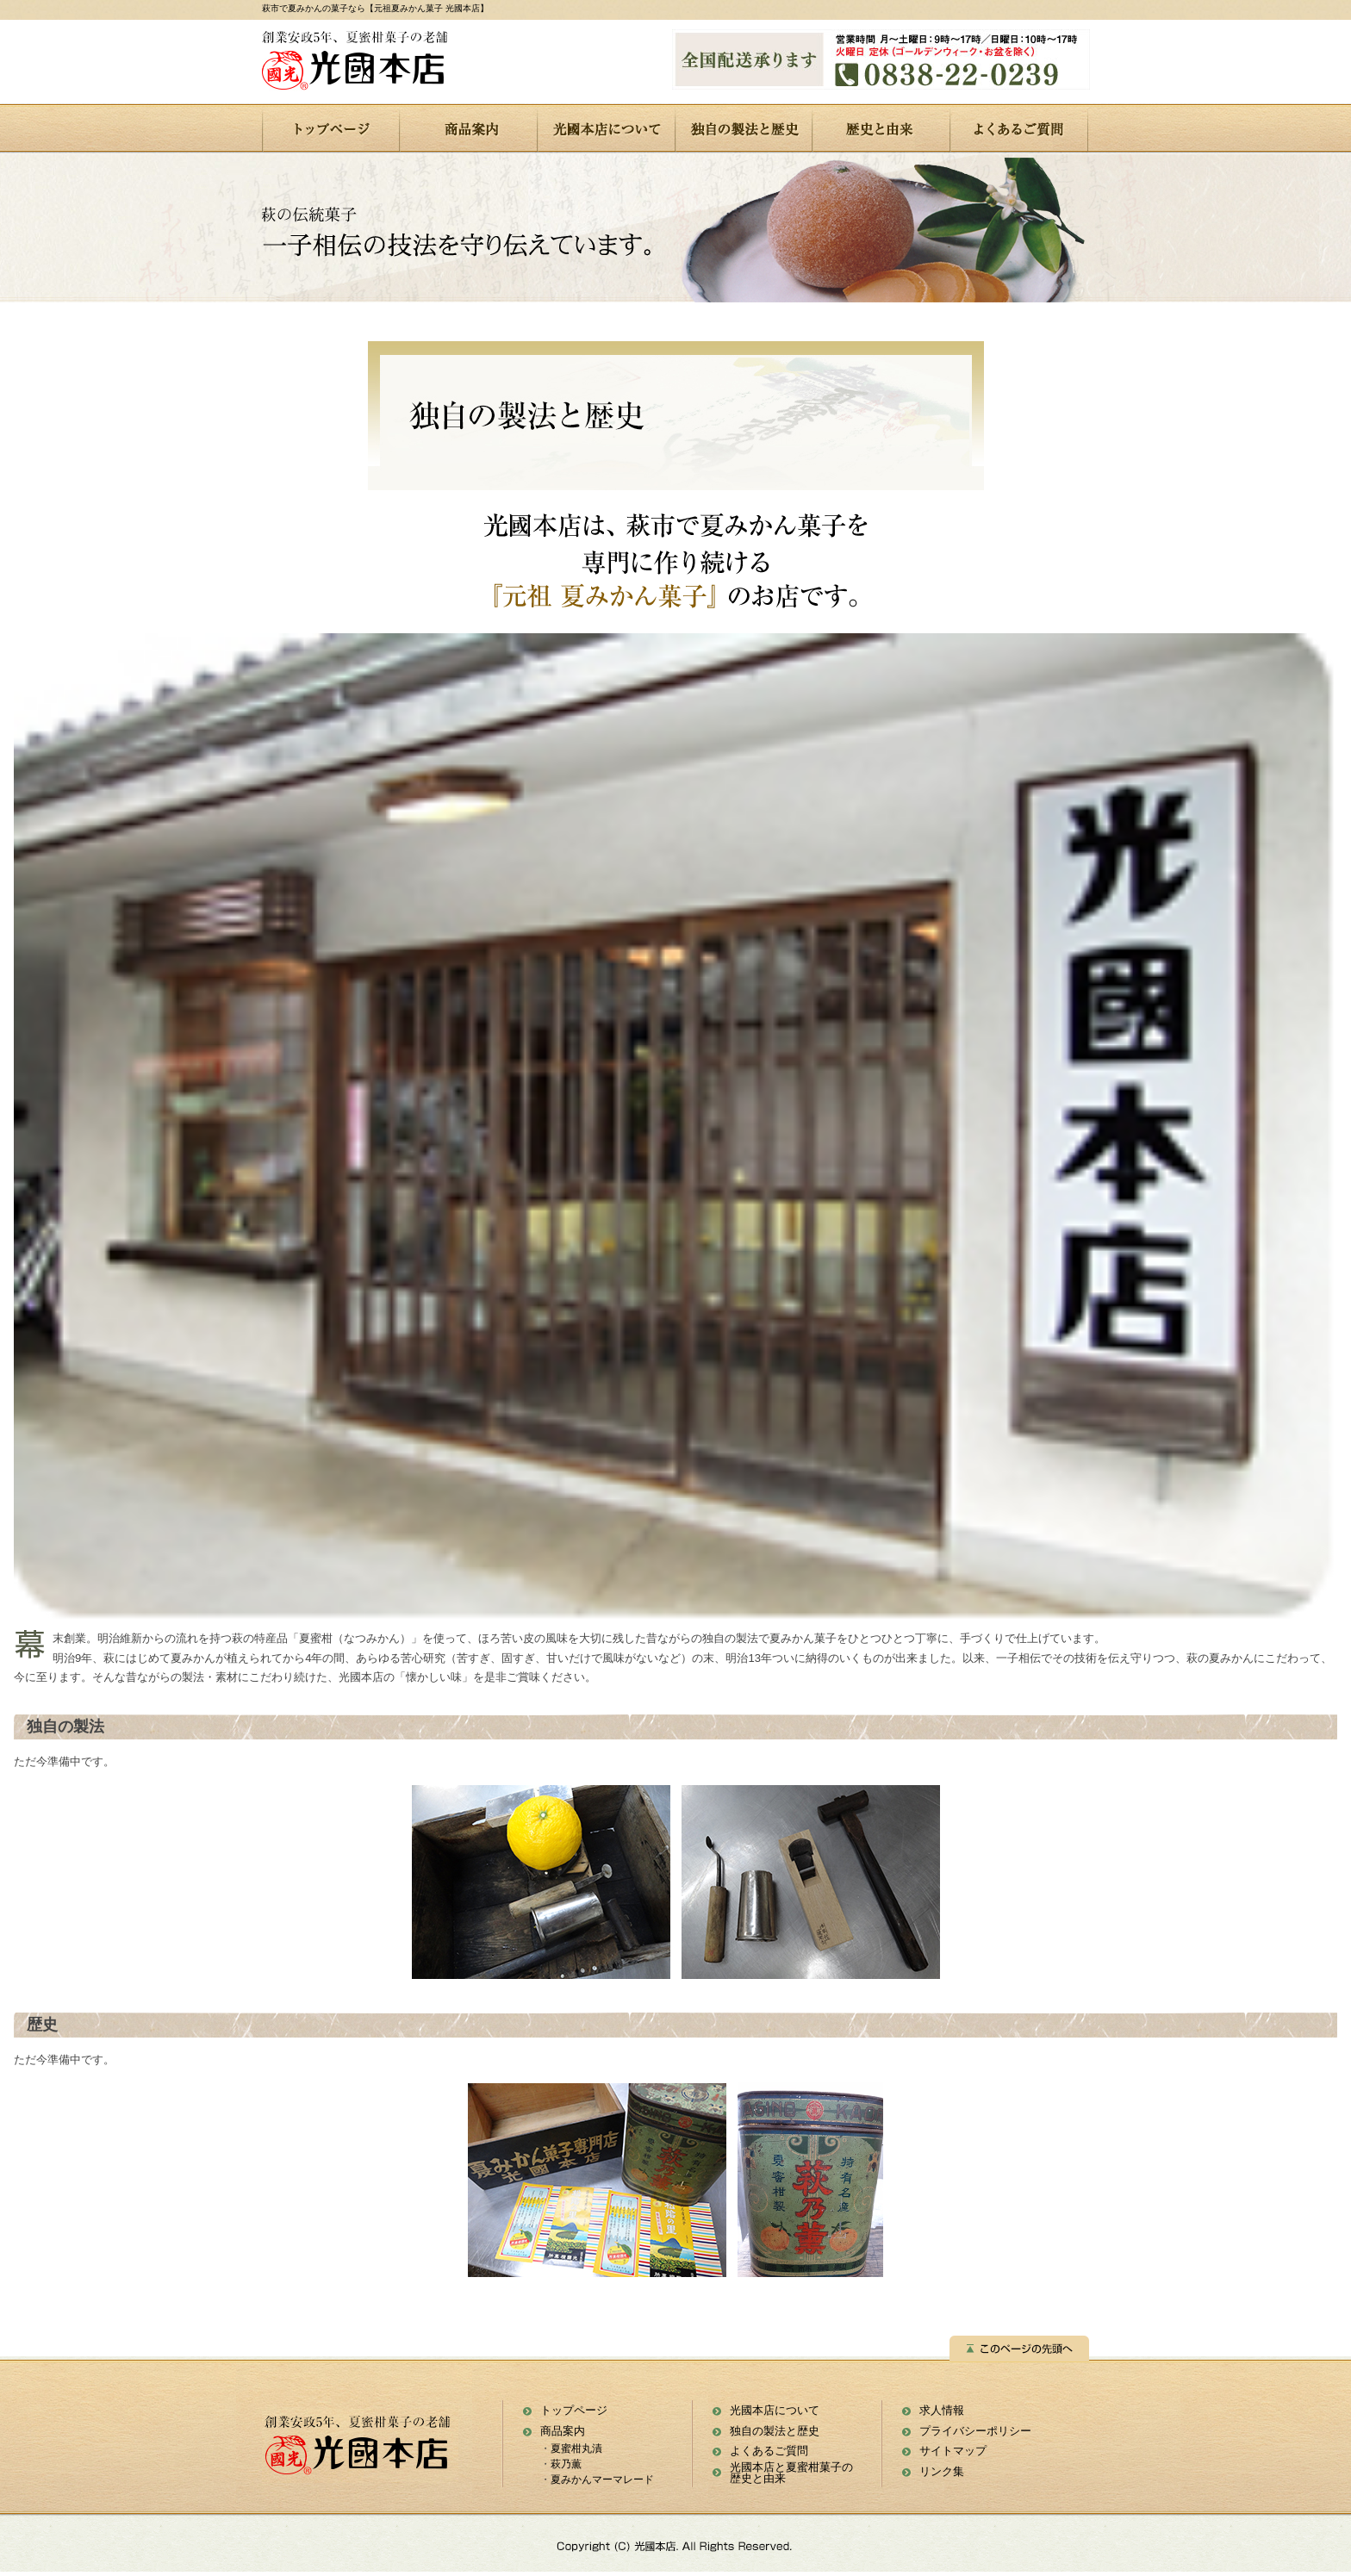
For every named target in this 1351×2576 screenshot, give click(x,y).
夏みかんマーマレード (602, 2479)
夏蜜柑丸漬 (576, 2448)
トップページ (573, 2410)
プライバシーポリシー (975, 2430)
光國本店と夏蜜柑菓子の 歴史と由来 (791, 2473)
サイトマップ (953, 2450)
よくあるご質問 (769, 2450)
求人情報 (941, 2410)
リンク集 (941, 2471)
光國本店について (774, 2410)
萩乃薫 (566, 2464)
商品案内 (562, 2430)
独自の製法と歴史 (774, 2430)
